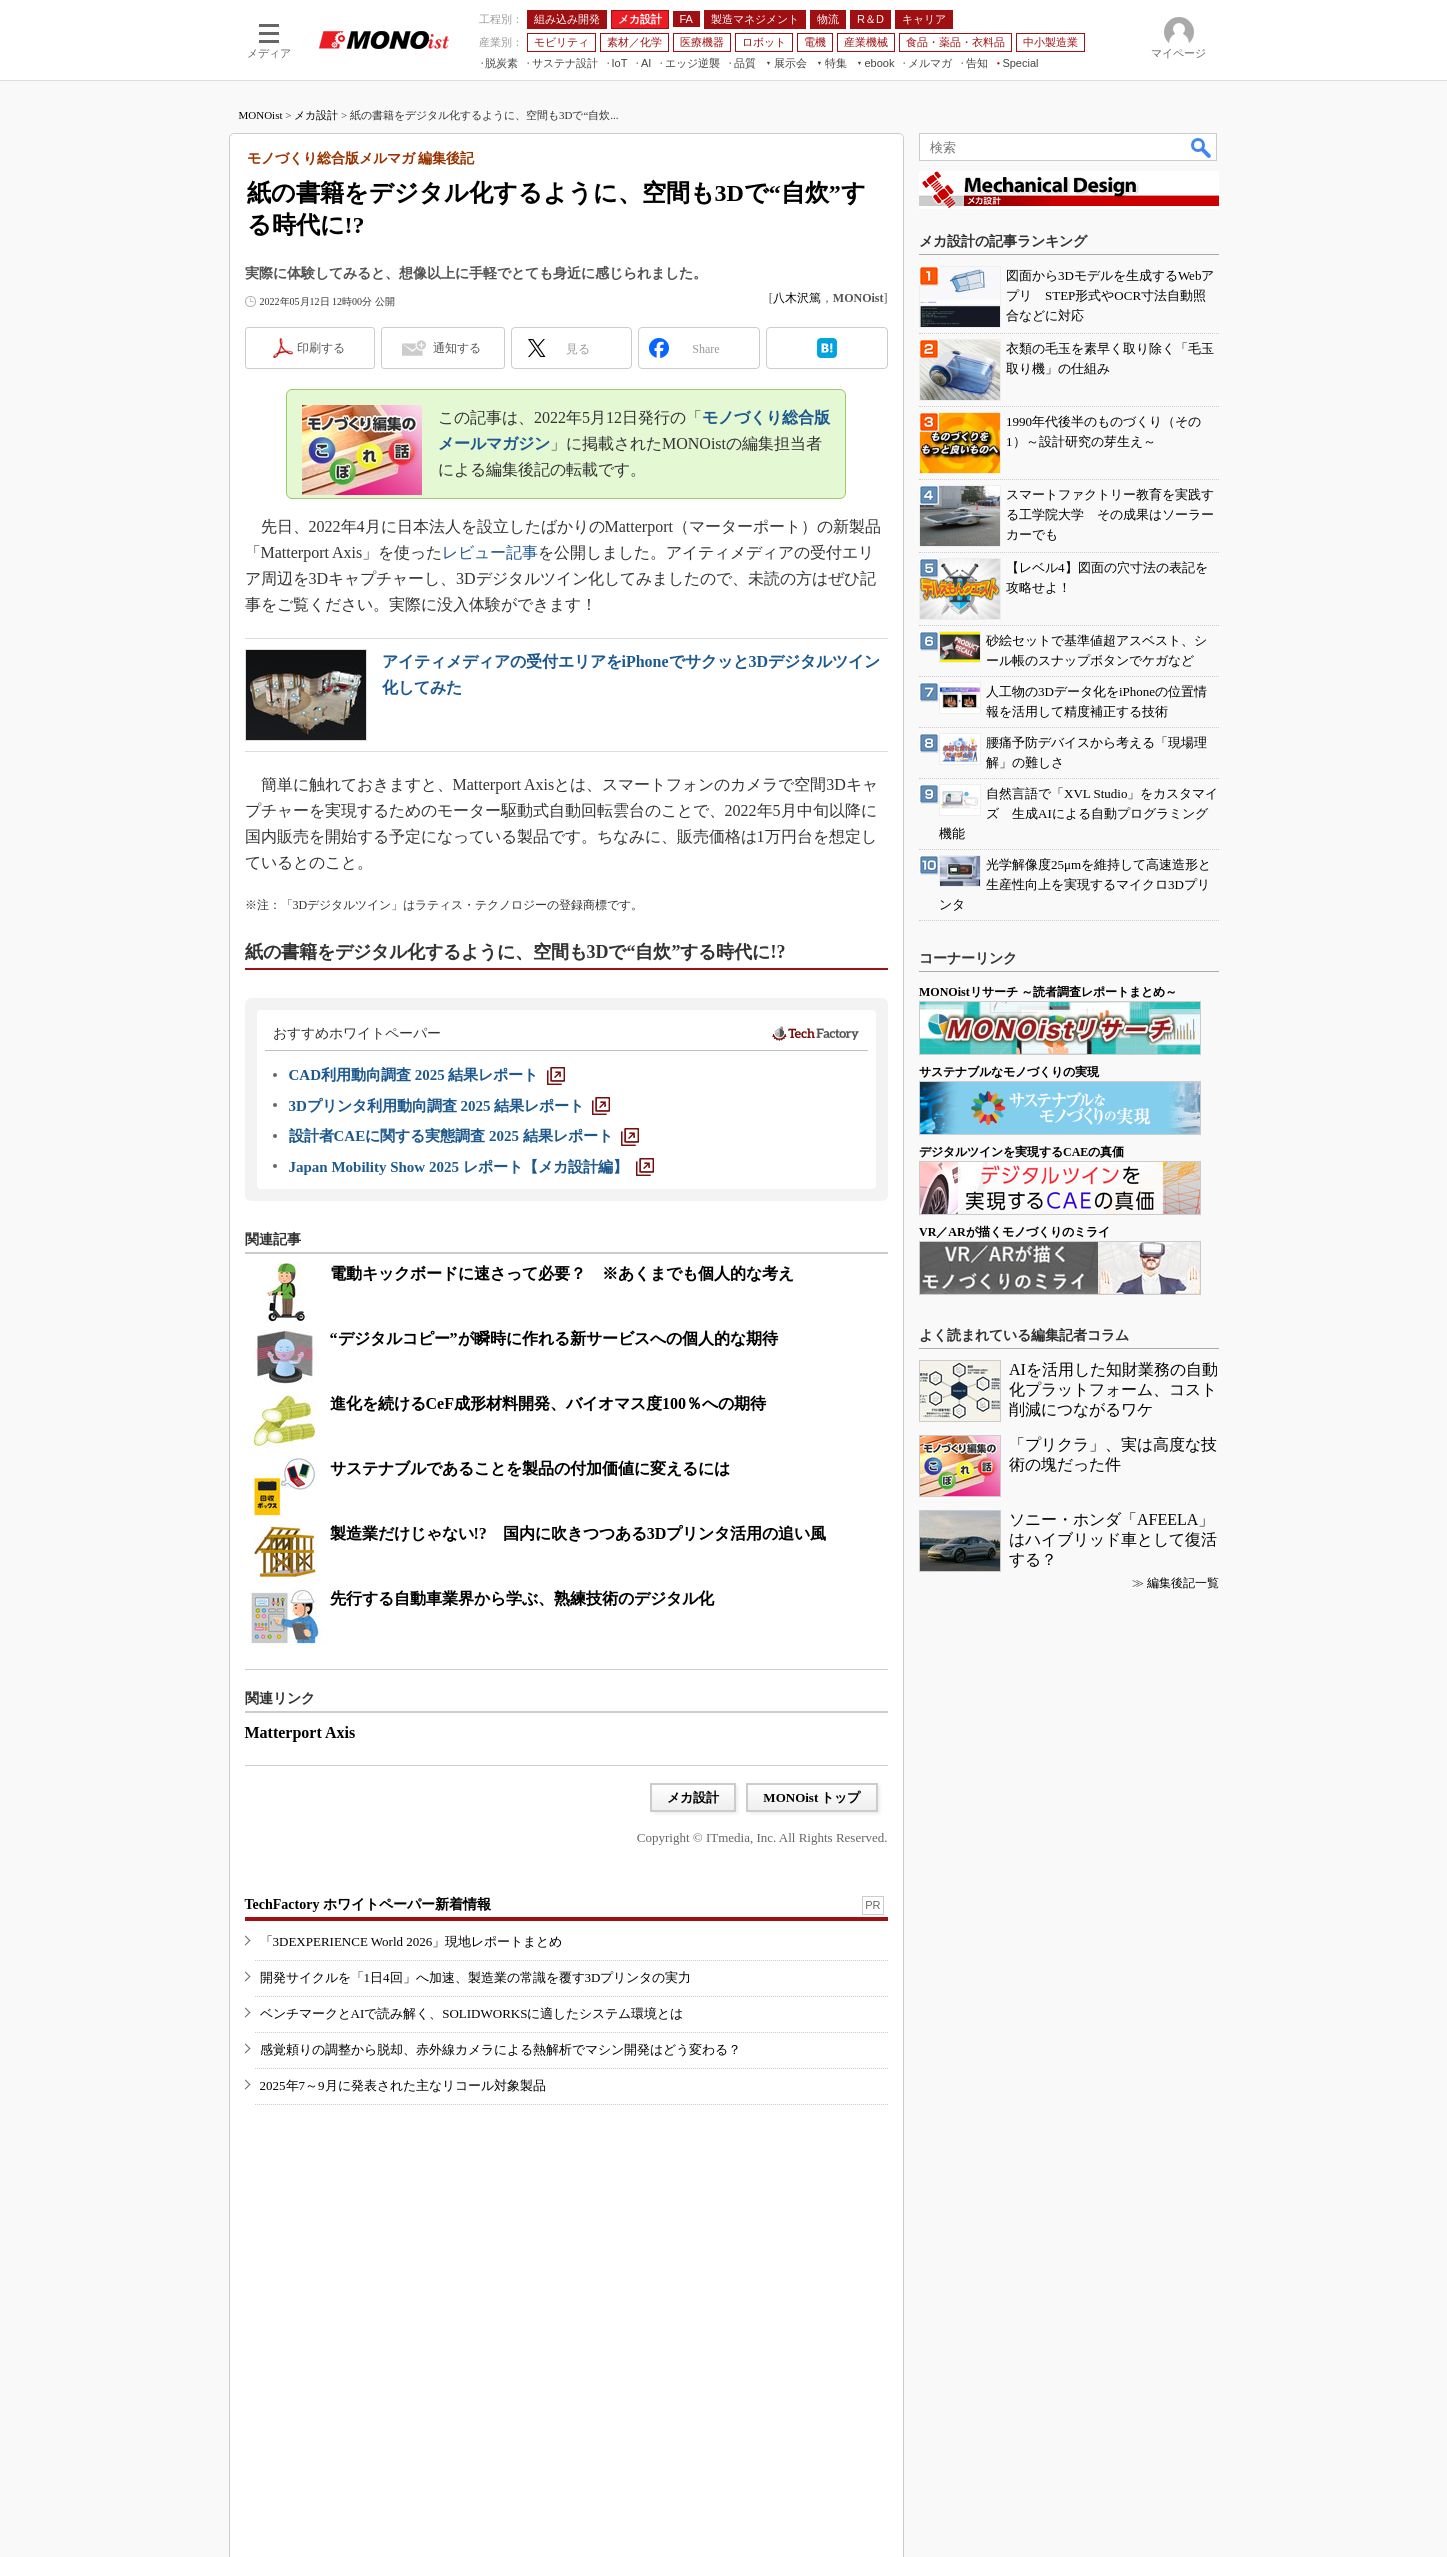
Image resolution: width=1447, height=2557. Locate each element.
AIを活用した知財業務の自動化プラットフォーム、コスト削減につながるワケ (1113, 1389)
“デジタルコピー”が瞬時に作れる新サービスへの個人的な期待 (554, 1338)
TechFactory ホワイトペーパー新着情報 (368, 1904)
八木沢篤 (797, 298)
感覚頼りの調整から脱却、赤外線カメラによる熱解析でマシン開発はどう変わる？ (500, 2049)
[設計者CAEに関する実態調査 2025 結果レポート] (464, 1136)
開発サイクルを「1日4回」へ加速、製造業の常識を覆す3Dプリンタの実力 (476, 1977)
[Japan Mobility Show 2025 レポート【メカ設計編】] (471, 1167)
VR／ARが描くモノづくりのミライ (1014, 1232)
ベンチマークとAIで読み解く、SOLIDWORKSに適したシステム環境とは (472, 2013)
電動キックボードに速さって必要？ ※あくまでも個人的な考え (562, 1273)
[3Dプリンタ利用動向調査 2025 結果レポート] (450, 1106)
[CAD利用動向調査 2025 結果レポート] (427, 1075)
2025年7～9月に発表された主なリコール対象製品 (403, 2085)
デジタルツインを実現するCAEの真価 (1021, 1152)
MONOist (261, 115)
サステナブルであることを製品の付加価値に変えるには (530, 1468)
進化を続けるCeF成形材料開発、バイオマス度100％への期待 (548, 1403)
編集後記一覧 (1183, 1583)
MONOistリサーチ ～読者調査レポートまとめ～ (1048, 992)
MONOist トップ (811, 1797)
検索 (1202, 147)
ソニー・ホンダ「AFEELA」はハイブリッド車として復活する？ (1113, 1539)
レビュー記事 (490, 552)
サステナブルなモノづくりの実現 (1009, 1072)
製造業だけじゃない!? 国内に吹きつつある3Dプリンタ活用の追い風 (578, 1533)
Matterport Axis (300, 1732)
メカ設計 (316, 115)
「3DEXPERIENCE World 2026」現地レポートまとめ (411, 1941)
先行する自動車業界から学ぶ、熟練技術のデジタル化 (522, 1598)
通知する (457, 348)
